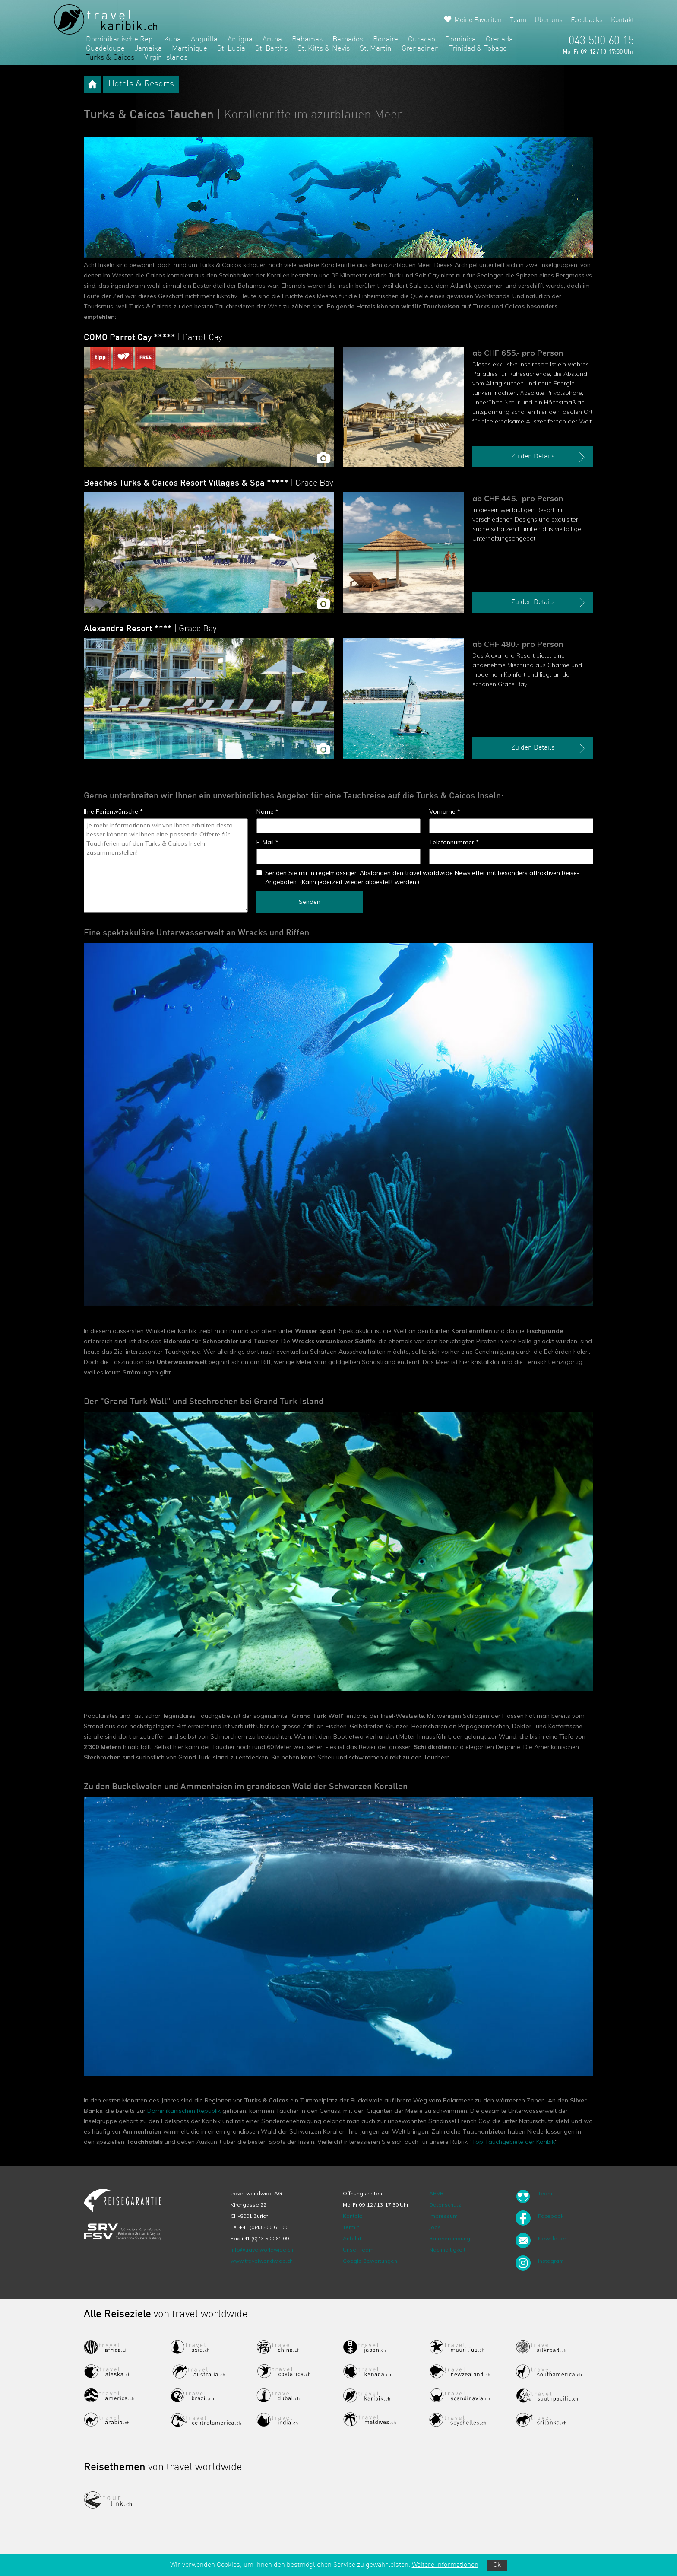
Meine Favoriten (478, 20)
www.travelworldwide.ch (262, 2261)
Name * (267, 811)
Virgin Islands (165, 57)
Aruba (272, 39)
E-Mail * (267, 842)
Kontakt (622, 20)
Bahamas (307, 39)
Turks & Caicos (110, 57)
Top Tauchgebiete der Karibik (513, 2142)
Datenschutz (445, 2204)
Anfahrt (352, 2238)
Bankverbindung (449, 2238)
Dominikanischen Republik (184, 2111)
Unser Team (358, 2249)
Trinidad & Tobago (478, 48)
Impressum (443, 2216)
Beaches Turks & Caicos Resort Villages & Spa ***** (208, 483)
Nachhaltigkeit (447, 2249)
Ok (497, 2565)
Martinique (189, 48)
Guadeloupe (105, 48)
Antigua (240, 39)
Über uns (549, 20)
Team (518, 20)
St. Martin (376, 48)
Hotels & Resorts (141, 84)
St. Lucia (231, 48)
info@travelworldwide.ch (262, 2249)
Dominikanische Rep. (120, 39)
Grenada (499, 39)
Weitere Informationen (445, 2565)
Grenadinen (420, 48)
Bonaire (385, 39)
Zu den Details (549, 457)
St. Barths (271, 48)
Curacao (421, 39)
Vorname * (444, 811)
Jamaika (148, 48)
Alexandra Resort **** (150, 629)
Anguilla (204, 39)
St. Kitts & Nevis (323, 48)
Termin (351, 2227)
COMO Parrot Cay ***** (153, 338)
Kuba (172, 39)
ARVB (436, 2193)
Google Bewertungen (370, 2261)
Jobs (435, 2227)
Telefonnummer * (454, 842)
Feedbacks (587, 20)
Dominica (460, 39)
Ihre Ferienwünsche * (113, 811)
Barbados (347, 39)
